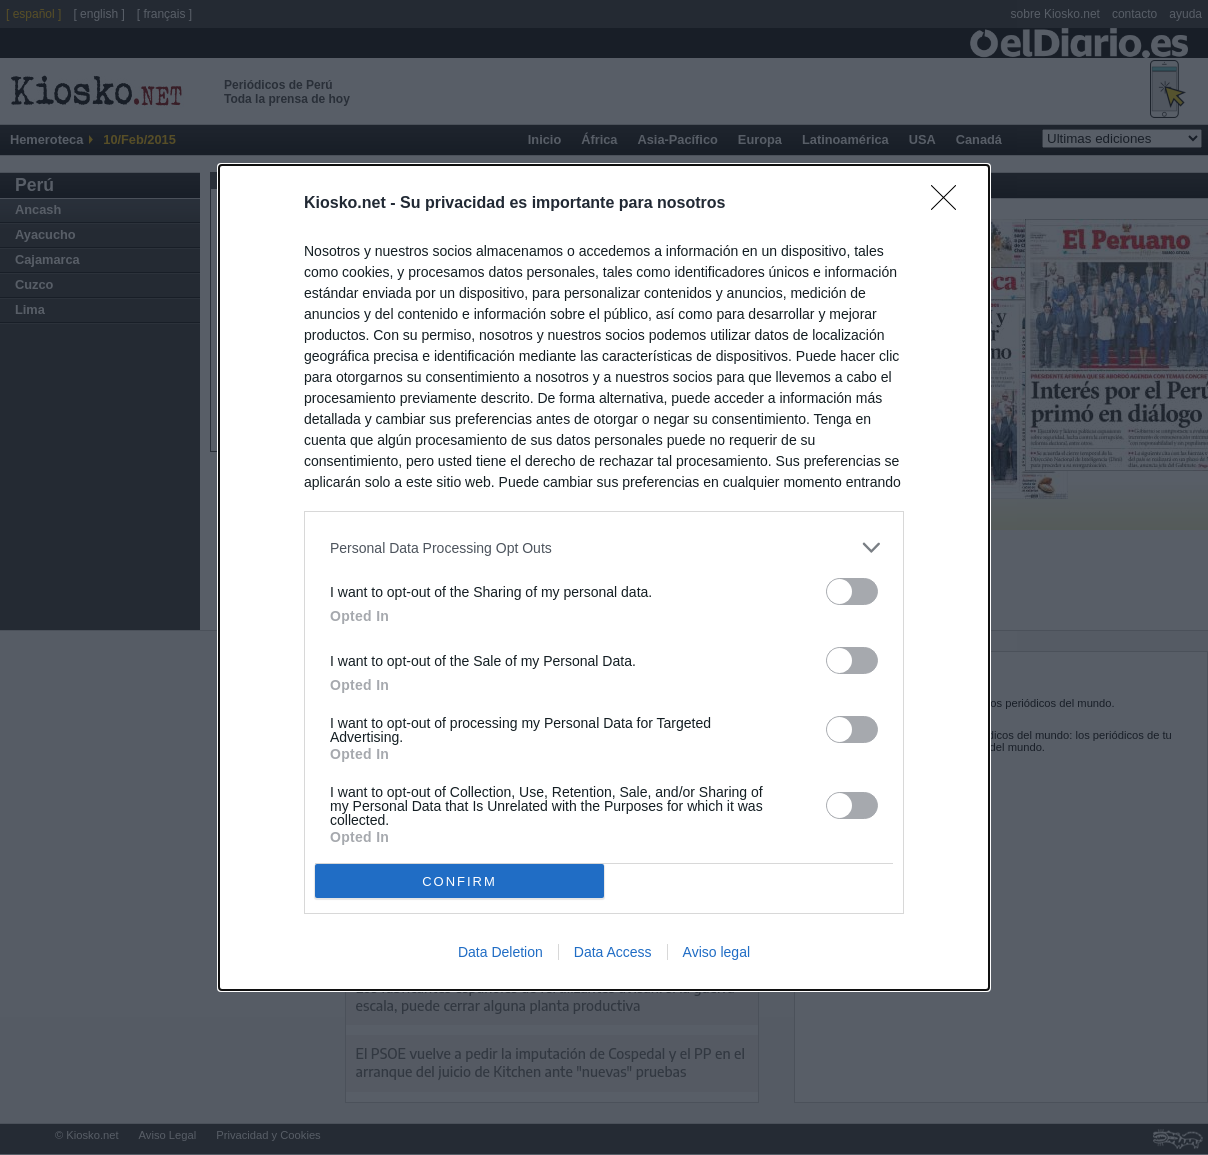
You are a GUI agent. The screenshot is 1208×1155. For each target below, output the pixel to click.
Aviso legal (716, 952)
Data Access (613, 952)
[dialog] (604, 577)
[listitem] (604, 547)
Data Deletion (500, 952)
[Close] (950, 204)
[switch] (852, 591)
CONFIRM (459, 881)
